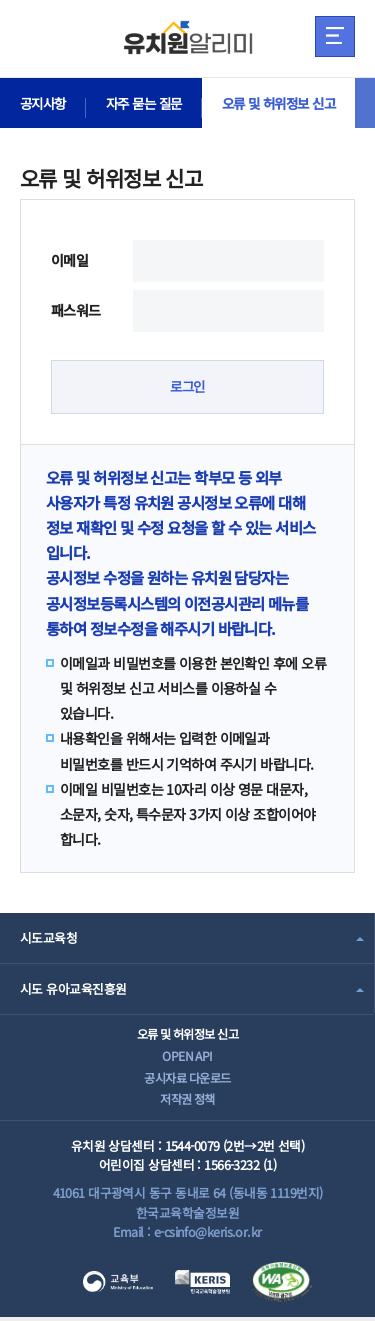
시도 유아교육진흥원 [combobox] (73, 989)
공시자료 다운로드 (187, 1079)
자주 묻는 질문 (151, 103)
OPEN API (187, 1057)
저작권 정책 (187, 1101)
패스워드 (76, 310)
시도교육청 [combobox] (48, 938)
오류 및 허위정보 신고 (292, 103)
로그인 (187, 387)
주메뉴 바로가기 (0, 0)
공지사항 (45, 103)
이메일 (69, 260)
